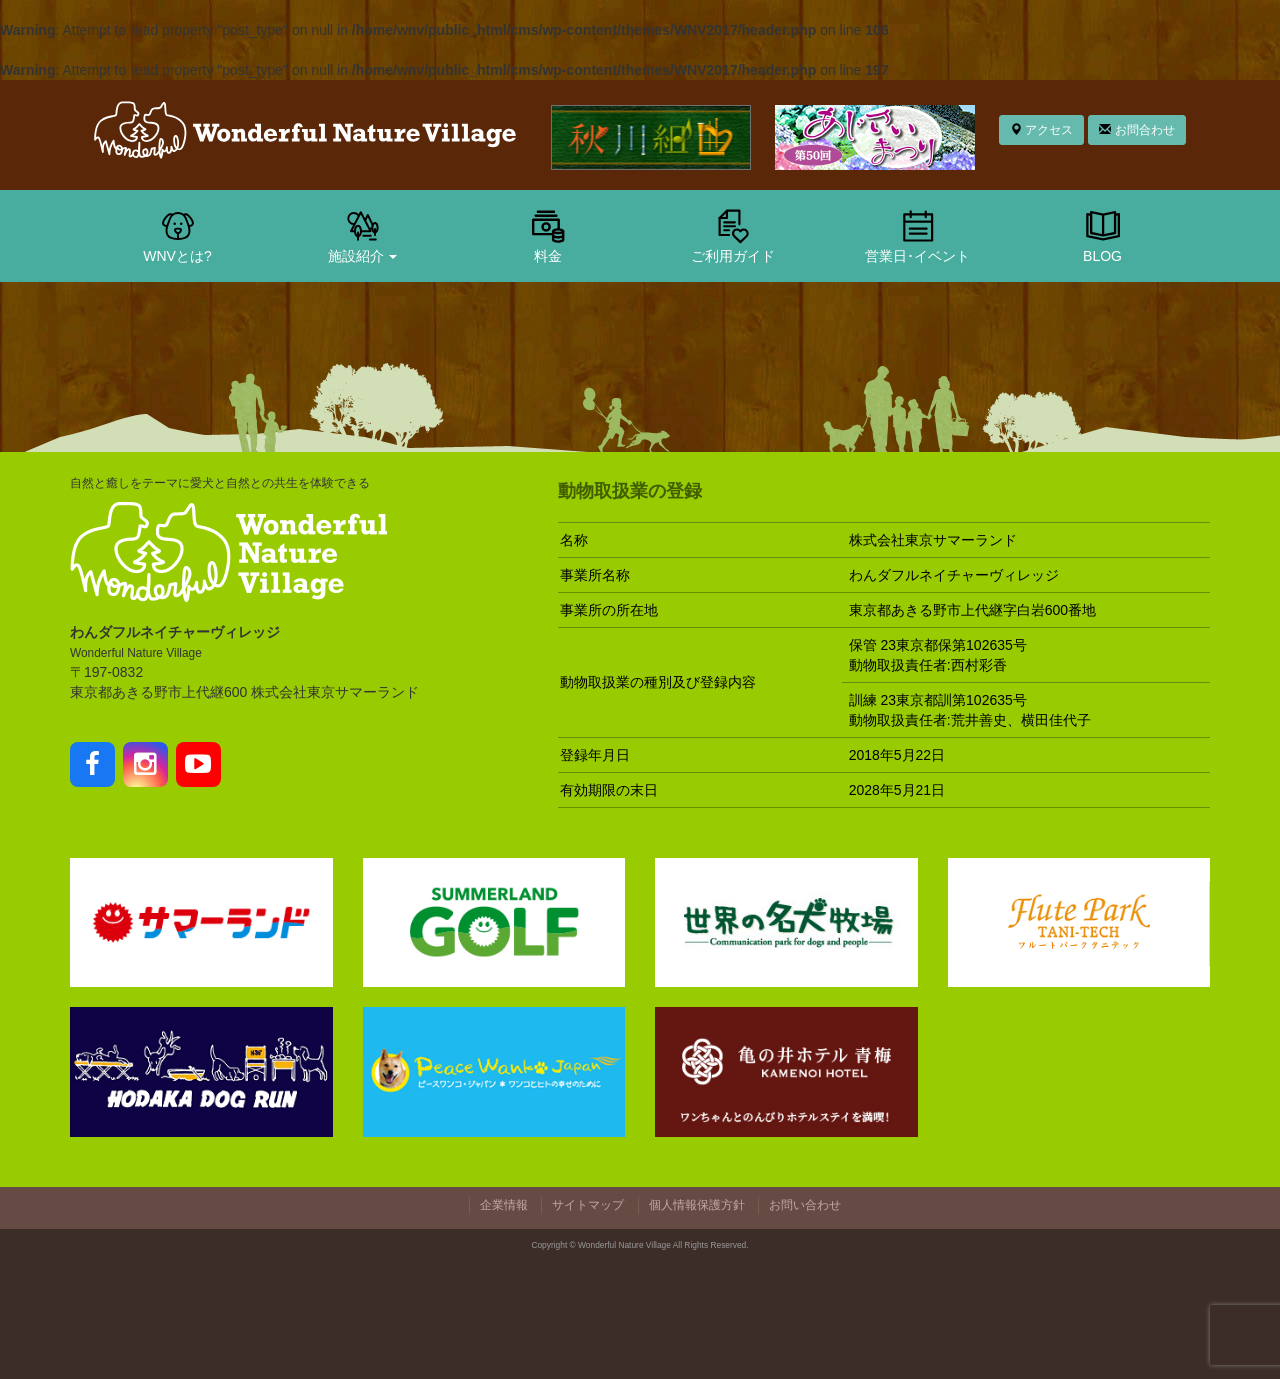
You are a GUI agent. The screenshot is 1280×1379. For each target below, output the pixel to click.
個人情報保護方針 (697, 1205)
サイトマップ (588, 1205)
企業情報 (504, 1205)
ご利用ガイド (733, 235)
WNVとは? (177, 235)
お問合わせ (1136, 130)
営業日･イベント (917, 235)
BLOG (1103, 235)
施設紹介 (363, 235)
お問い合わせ (805, 1205)
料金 (548, 235)
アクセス (1041, 130)
